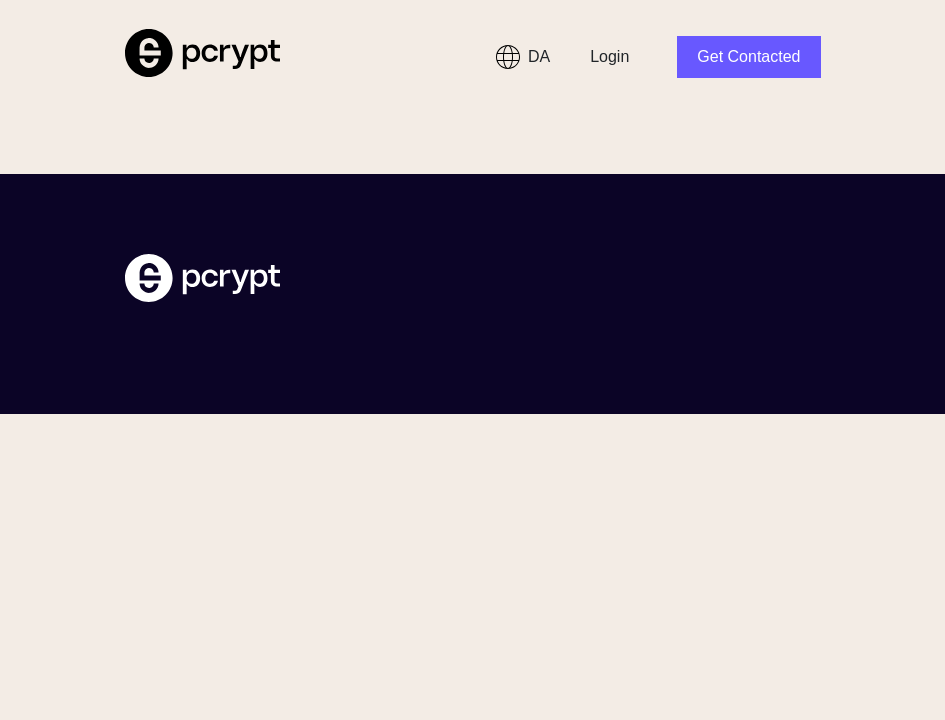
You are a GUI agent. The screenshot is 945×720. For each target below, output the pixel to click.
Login (609, 56)
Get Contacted (748, 56)
